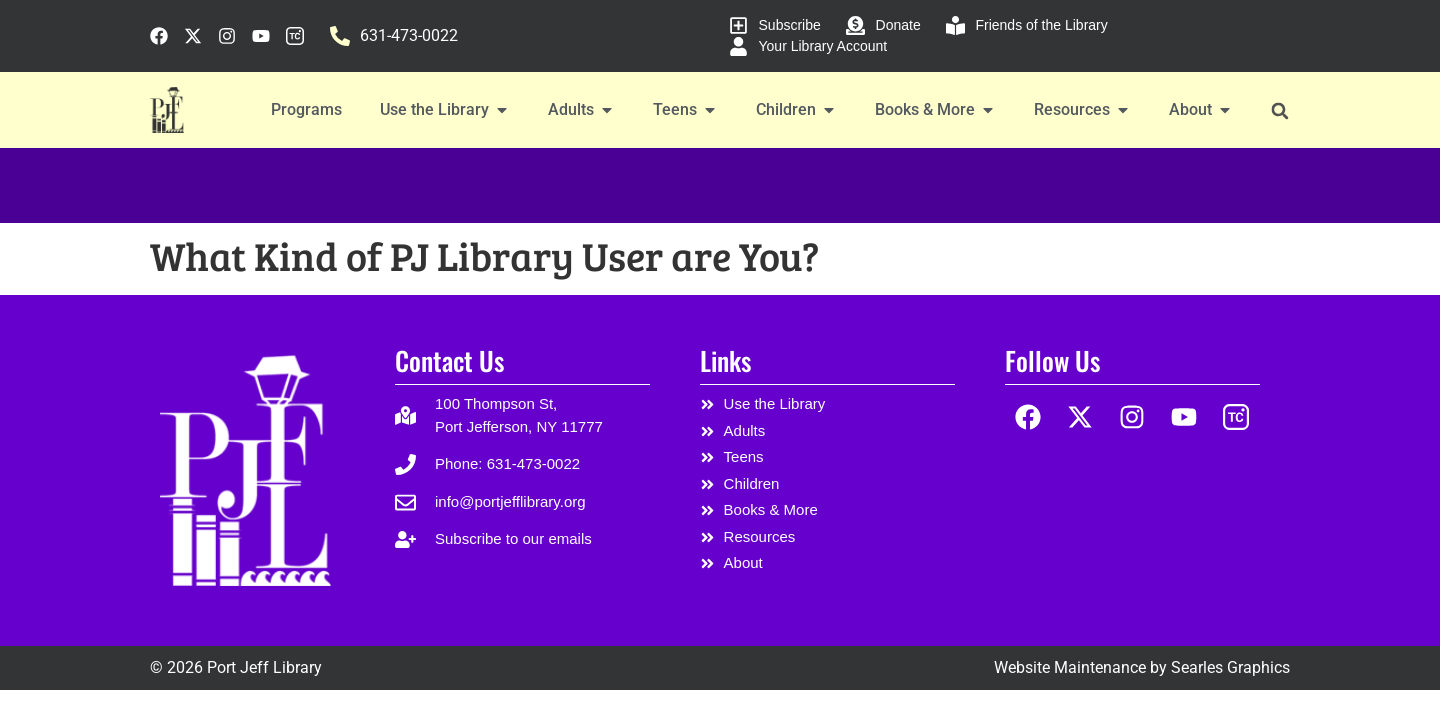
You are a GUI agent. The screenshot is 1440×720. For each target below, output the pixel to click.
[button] (1279, 110)
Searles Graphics (1230, 667)
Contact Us (449, 360)
